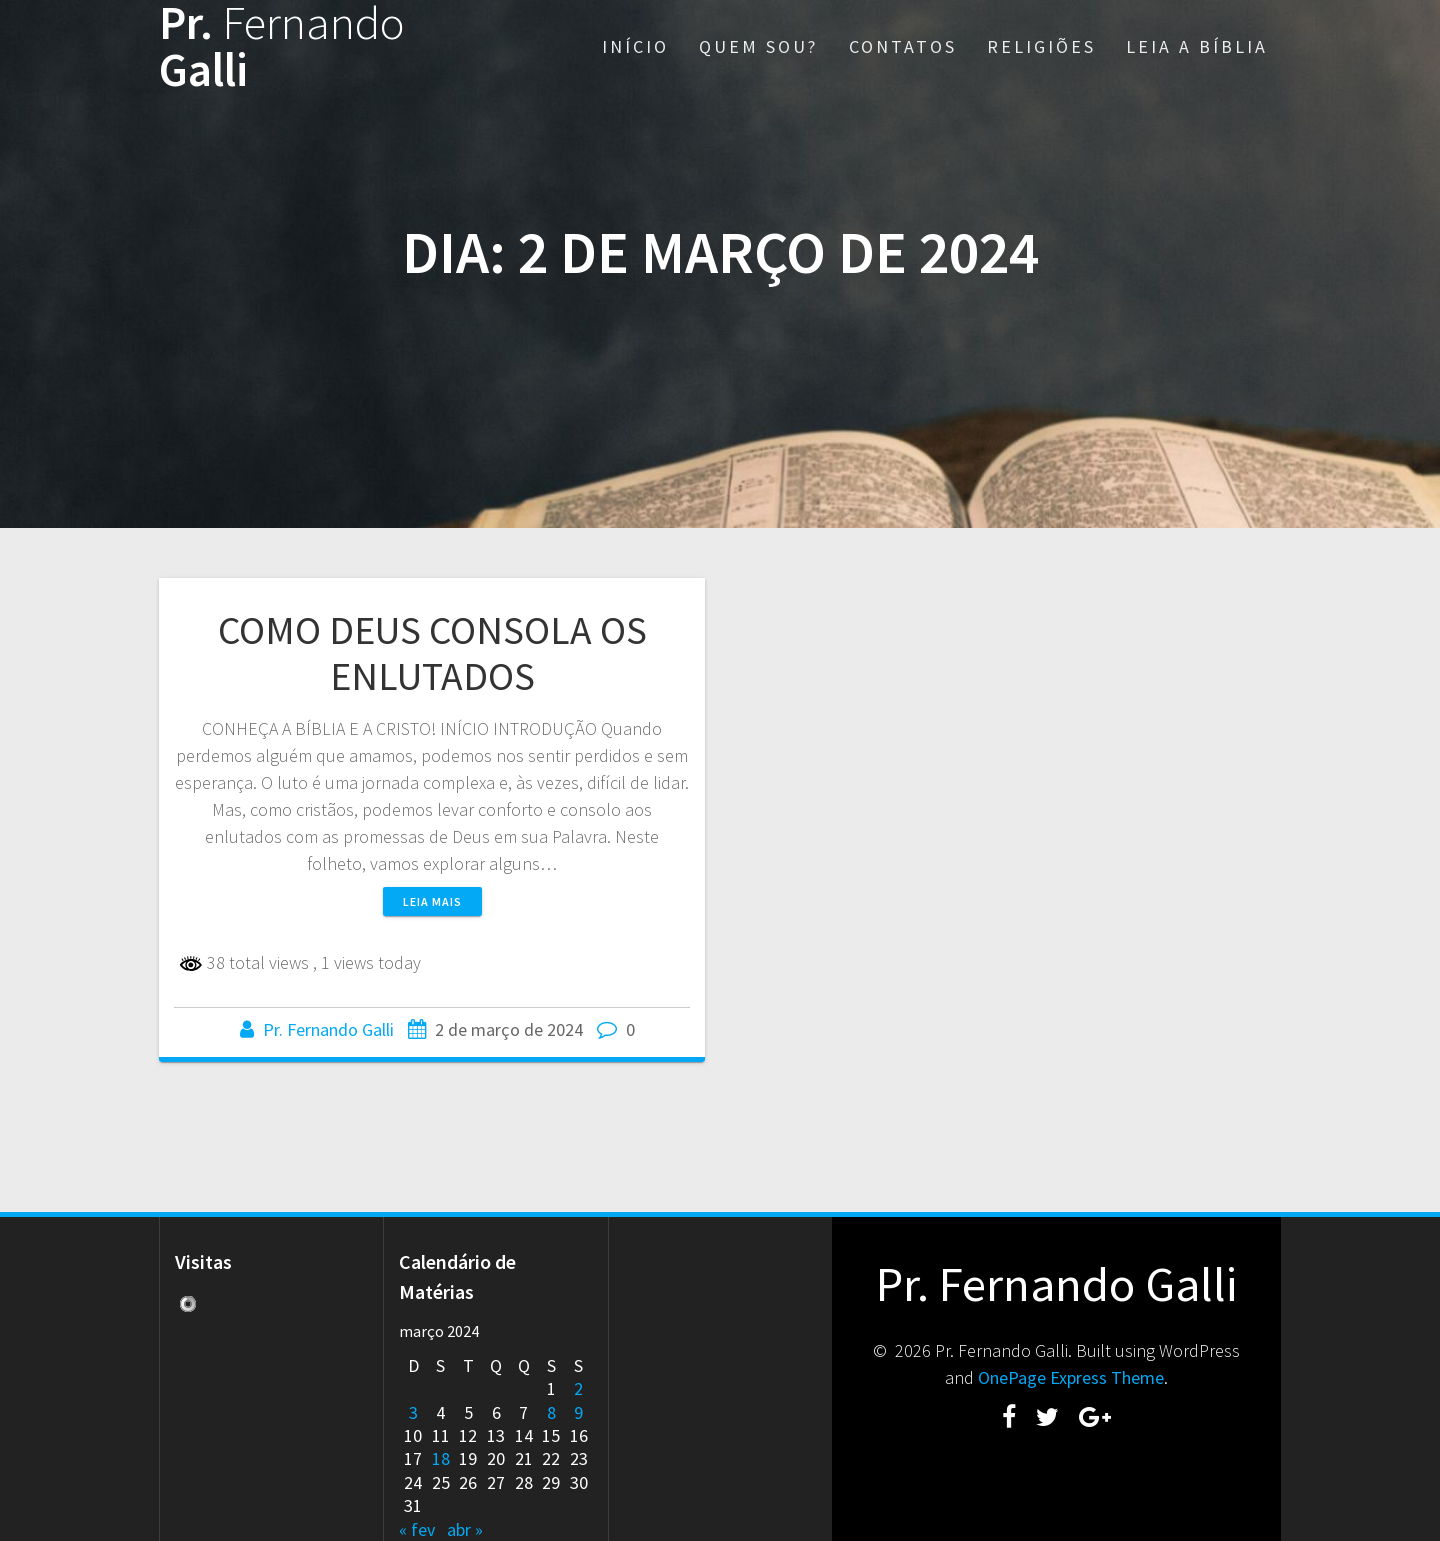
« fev (417, 1529)
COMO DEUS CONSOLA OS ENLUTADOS (432, 653)
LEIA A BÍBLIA (1197, 46)
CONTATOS (903, 46)
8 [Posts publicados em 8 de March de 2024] (551, 1412)
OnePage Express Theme (1071, 1377)
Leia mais (432, 901)
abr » (465, 1529)
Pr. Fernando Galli (328, 1029)
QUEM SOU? (758, 46)
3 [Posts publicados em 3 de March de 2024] (413, 1412)
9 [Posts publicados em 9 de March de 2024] (578, 1412)
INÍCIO (635, 46)
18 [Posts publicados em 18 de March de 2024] (441, 1458)
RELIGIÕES (1041, 46)
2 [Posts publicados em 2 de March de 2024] (578, 1388)
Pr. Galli (282, 47)
